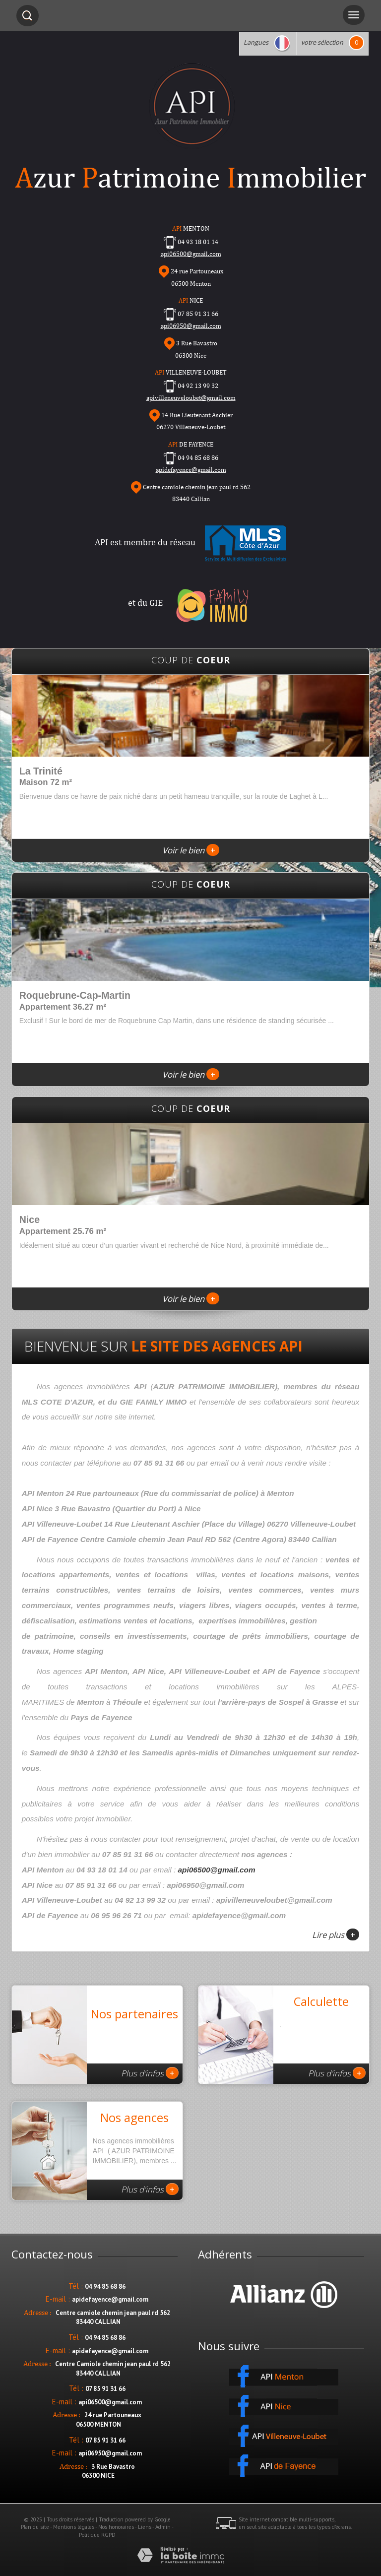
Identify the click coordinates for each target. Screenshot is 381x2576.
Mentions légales (73, 2526)
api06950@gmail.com (191, 325)
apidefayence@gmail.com (191, 469)
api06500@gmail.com (216, 1870)
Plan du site (35, 2526)
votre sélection (322, 42)
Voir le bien (190, 850)
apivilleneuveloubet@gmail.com (191, 397)
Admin (163, 2526)
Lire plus (335, 1934)
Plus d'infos (150, 2073)
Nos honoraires (116, 2526)
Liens (144, 2526)
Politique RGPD (97, 2534)
